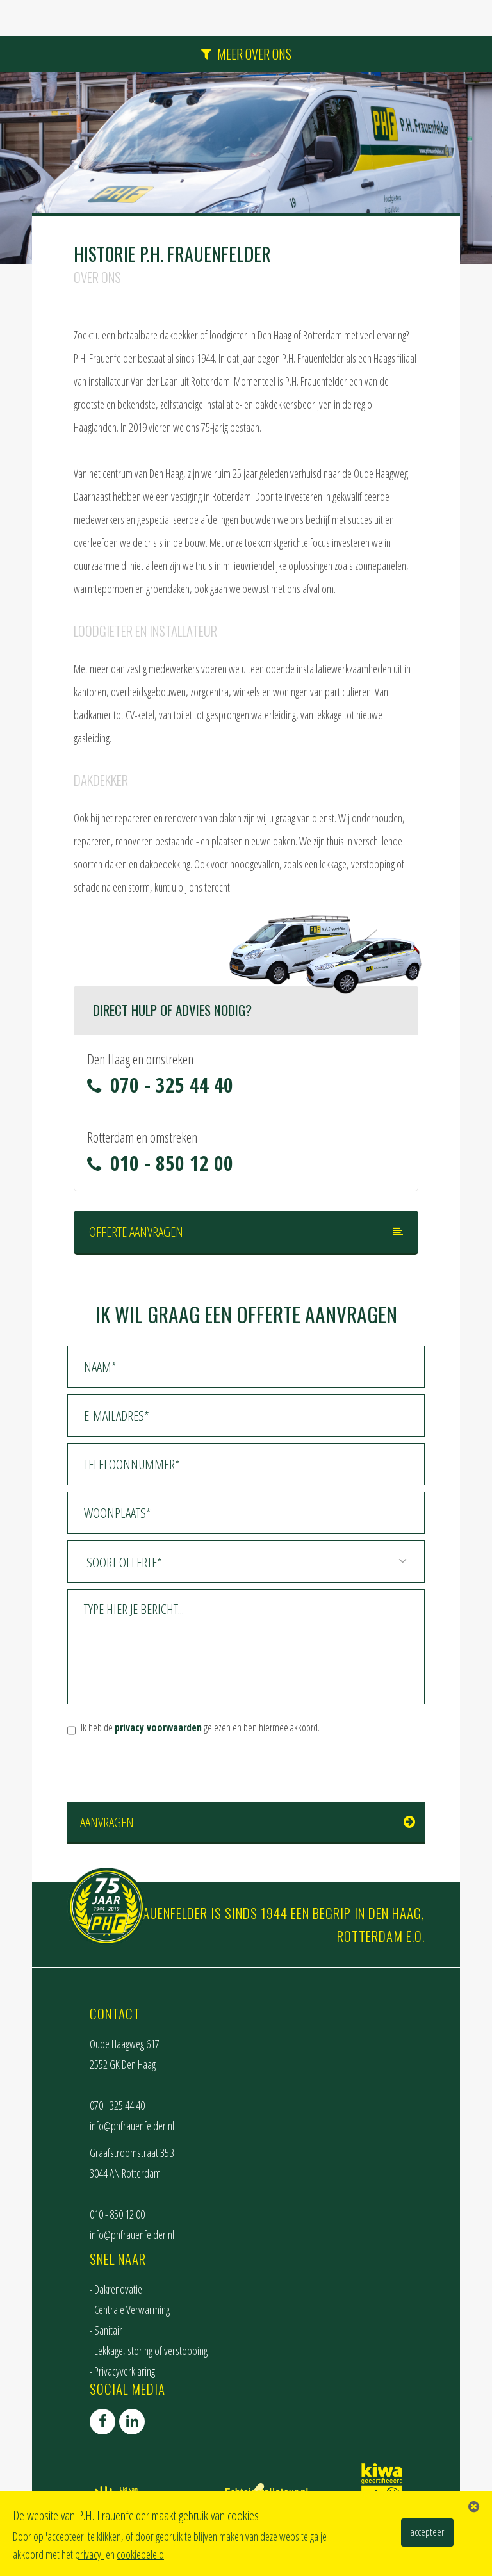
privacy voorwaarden (158, 1727)
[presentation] (164, 1770)
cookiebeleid (140, 2554)
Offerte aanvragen (136, 1232)
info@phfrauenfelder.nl (132, 2125)
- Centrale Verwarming (130, 2309)
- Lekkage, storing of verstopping (149, 2350)
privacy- (89, 2554)
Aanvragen (107, 1822)
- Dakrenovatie (116, 2289)
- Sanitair (106, 2330)
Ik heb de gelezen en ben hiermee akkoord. (200, 1727)
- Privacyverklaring (122, 2371)
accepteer (427, 2532)
